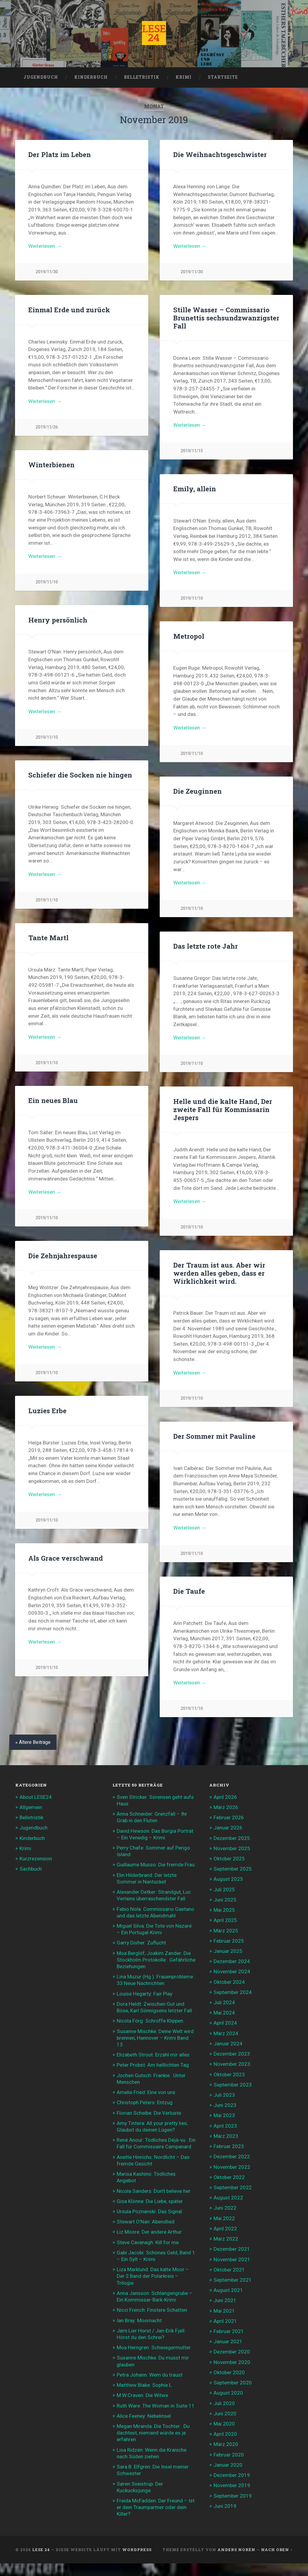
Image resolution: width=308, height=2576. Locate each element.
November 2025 (232, 1848)
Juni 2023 (225, 2105)
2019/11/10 (46, 584)
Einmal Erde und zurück (69, 309)
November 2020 (232, 2362)
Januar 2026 (228, 1828)
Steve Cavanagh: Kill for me (148, 2242)
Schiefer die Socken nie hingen (80, 777)
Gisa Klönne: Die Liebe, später (150, 2201)
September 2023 (233, 2085)
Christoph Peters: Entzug (145, 2102)
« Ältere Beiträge (33, 1742)
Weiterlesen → (44, 246)
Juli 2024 (224, 2002)
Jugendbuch (40, 77)
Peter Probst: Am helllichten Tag (153, 2065)
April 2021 (225, 2321)
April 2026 (225, 1797)
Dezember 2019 (232, 2475)
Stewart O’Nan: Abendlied (145, 2222)
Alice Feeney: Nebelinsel (144, 2416)
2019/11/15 (191, 453)
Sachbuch (31, 1869)
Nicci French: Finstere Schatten (152, 2310)
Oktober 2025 (229, 1859)
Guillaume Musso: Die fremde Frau (156, 1865)
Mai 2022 (224, 2218)
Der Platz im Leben (59, 154)
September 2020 (233, 2383)
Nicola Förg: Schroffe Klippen (150, 2021)
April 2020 (225, 2434)
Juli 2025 (224, 1890)
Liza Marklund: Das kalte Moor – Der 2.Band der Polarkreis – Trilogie (153, 2276)
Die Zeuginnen (197, 793)
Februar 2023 (229, 2146)
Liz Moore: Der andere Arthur (149, 2232)
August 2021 (228, 2290)
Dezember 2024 (232, 1961)
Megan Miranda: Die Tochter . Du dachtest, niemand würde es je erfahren (153, 2432)
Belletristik (141, 77)
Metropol (188, 638)
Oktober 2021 (229, 2270)
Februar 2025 (229, 1941)
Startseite (223, 77)
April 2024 (225, 2023)
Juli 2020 (224, 2403)
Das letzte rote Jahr (205, 948)
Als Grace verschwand (65, 1562)
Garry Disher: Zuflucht (141, 1943)
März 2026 (226, 1807)
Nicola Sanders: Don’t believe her (153, 2191)
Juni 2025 (225, 1900)
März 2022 (226, 2239)
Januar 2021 (228, 2341)
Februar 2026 (229, 1817)
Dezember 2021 (232, 2249)
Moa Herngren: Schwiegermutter (154, 2347)
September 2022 (233, 2187)
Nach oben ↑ (276, 2549)
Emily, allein (194, 491)
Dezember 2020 (232, 2352)
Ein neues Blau (53, 1102)
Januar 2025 (228, 1951)
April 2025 (225, 1920)
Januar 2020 (228, 2465)
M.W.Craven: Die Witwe (142, 2395)
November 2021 (232, 2259)
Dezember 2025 (232, 1838)
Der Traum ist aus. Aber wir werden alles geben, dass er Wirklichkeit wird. (219, 1277)
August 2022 (228, 2198)
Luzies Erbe (47, 1412)
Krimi (184, 77)
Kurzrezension (36, 1859)
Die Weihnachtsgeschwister (220, 154)
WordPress (137, 2549)
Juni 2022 (225, 2208)
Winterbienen (51, 467)
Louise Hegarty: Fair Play (144, 1994)
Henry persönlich (57, 622)
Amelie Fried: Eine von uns (146, 2092)
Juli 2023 (224, 2095)
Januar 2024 (228, 2044)
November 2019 (232, 2485)
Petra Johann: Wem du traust (150, 2375)
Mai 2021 (224, 2311)
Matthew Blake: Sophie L (144, 2385)
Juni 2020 (225, 2414)
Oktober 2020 (229, 2372)
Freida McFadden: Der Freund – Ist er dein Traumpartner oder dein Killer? (156, 2507)
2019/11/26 (46, 426)
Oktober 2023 (229, 2074)
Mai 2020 (224, 2424)
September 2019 (233, 2496)
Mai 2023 (224, 2115)
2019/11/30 (46, 271)
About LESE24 (36, 1797)
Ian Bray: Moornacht (139, 2320)
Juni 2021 (225, 2300)
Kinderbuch (91, 77)
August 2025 (228, 1879)
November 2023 (232, 2064)
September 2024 (233, 1992)
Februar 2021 (229, 2331)
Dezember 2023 (232, 2054)
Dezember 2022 (232, 2156)
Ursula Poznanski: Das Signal (149, 2211)
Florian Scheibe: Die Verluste (149, 2113)
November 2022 (232, 2167)
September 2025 (233, 1869)
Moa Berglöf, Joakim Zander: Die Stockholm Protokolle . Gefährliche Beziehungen (156, 1959)
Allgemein (31, 1807)
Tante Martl (48, 939)
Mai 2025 (224, 1910)
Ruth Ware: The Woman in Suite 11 (156, 2406)
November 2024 (232, 1971)
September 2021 (233, 2280)
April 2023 (225, 2126)
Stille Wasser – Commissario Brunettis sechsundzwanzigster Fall (226, 320)
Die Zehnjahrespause (62, 1257)
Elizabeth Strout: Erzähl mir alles (153, 2055)
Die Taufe (189, 1595)
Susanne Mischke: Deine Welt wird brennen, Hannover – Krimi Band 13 (155, 2037)
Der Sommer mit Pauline (214, 1440)
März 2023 (226, 2136)
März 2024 (226, 2033)
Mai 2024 (224, 2013)
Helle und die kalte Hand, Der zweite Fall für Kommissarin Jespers (222, 1111)
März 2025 (226, 1931)
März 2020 (226, 2444)
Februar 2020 (229, 2455)
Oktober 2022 (229, 2177)
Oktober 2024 (229, 1982)
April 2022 (225, 2229)
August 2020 (228, 2393)
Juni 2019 (225, 2506)
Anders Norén (236, 2549)
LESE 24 (41, 2549)
